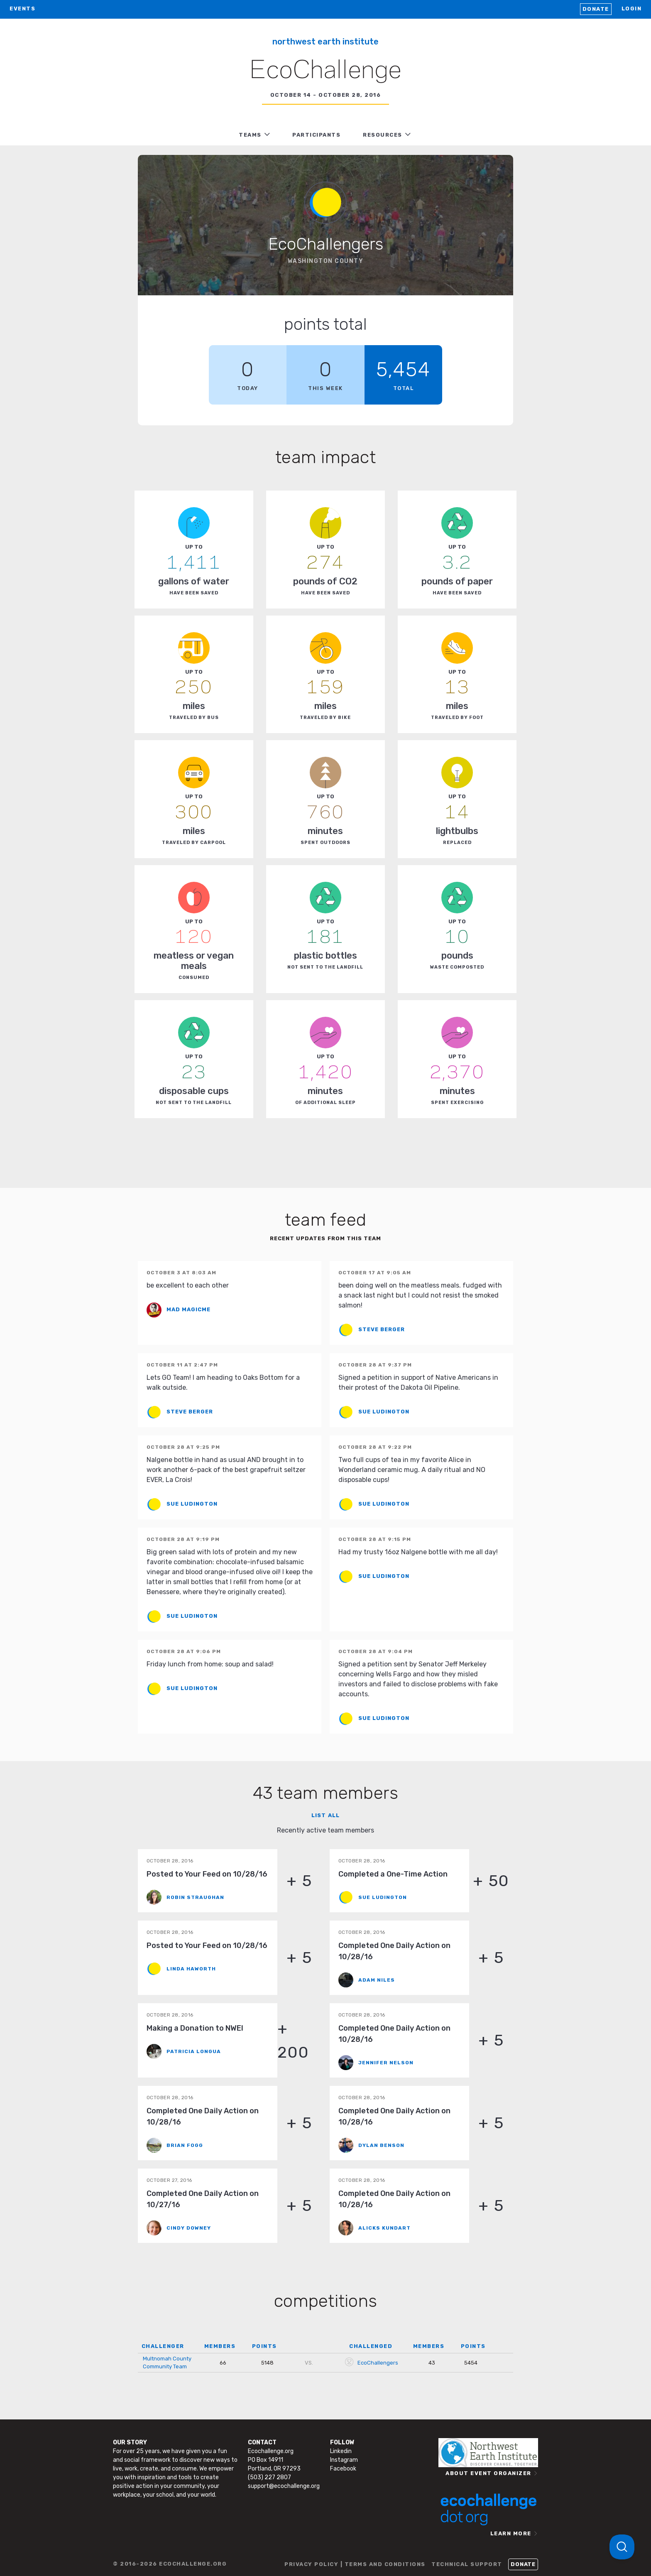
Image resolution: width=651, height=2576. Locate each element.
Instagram (344, 2459)
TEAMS (250, 135)
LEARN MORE (510, 2533)
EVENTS (22, 8)
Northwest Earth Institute (325, 42)
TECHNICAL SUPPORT (466, 2564)
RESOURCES (382, 135)
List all (325, 1815)
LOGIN (632, 8)
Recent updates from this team (325, 1238)
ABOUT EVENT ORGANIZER (488, 2473)
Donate (595, 9)
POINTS (264, 2346)
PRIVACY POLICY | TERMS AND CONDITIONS (355, 2564)
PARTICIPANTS (316, 135)
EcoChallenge (325, 71)
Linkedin (341, 2451)
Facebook (343, 2468)
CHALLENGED (370, 2346)
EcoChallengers (377, 2363)
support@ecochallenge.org (284, 2486)
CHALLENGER (163, 2346)
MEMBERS (220, 2346)
